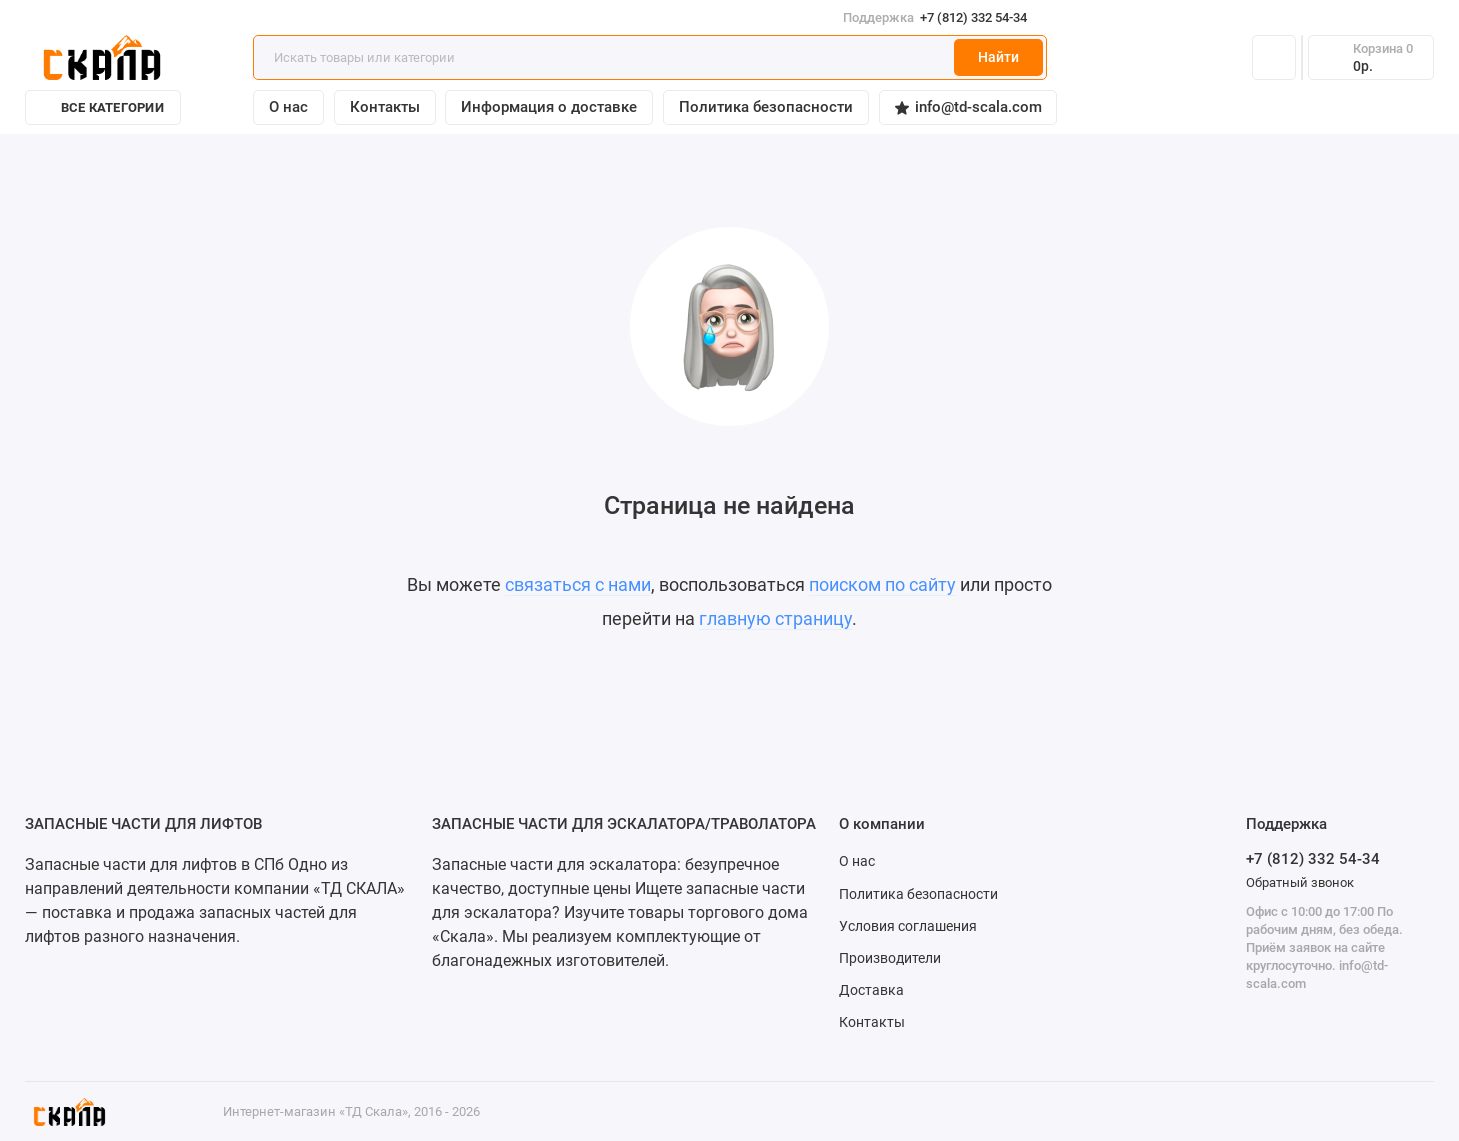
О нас (288, 107)
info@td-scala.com (968, 107)
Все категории (103, 107)
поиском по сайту (882, 584)
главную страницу (775, 618)
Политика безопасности (766, 107)
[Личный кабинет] (1274, 58)
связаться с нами (578, 584)
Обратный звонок (1300, 882)
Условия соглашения (908, 926)
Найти (998, 57)
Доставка (871, 990)
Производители (890, 958)
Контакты (385, 107)
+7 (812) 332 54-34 (943, 17)
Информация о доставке (549, 107)
